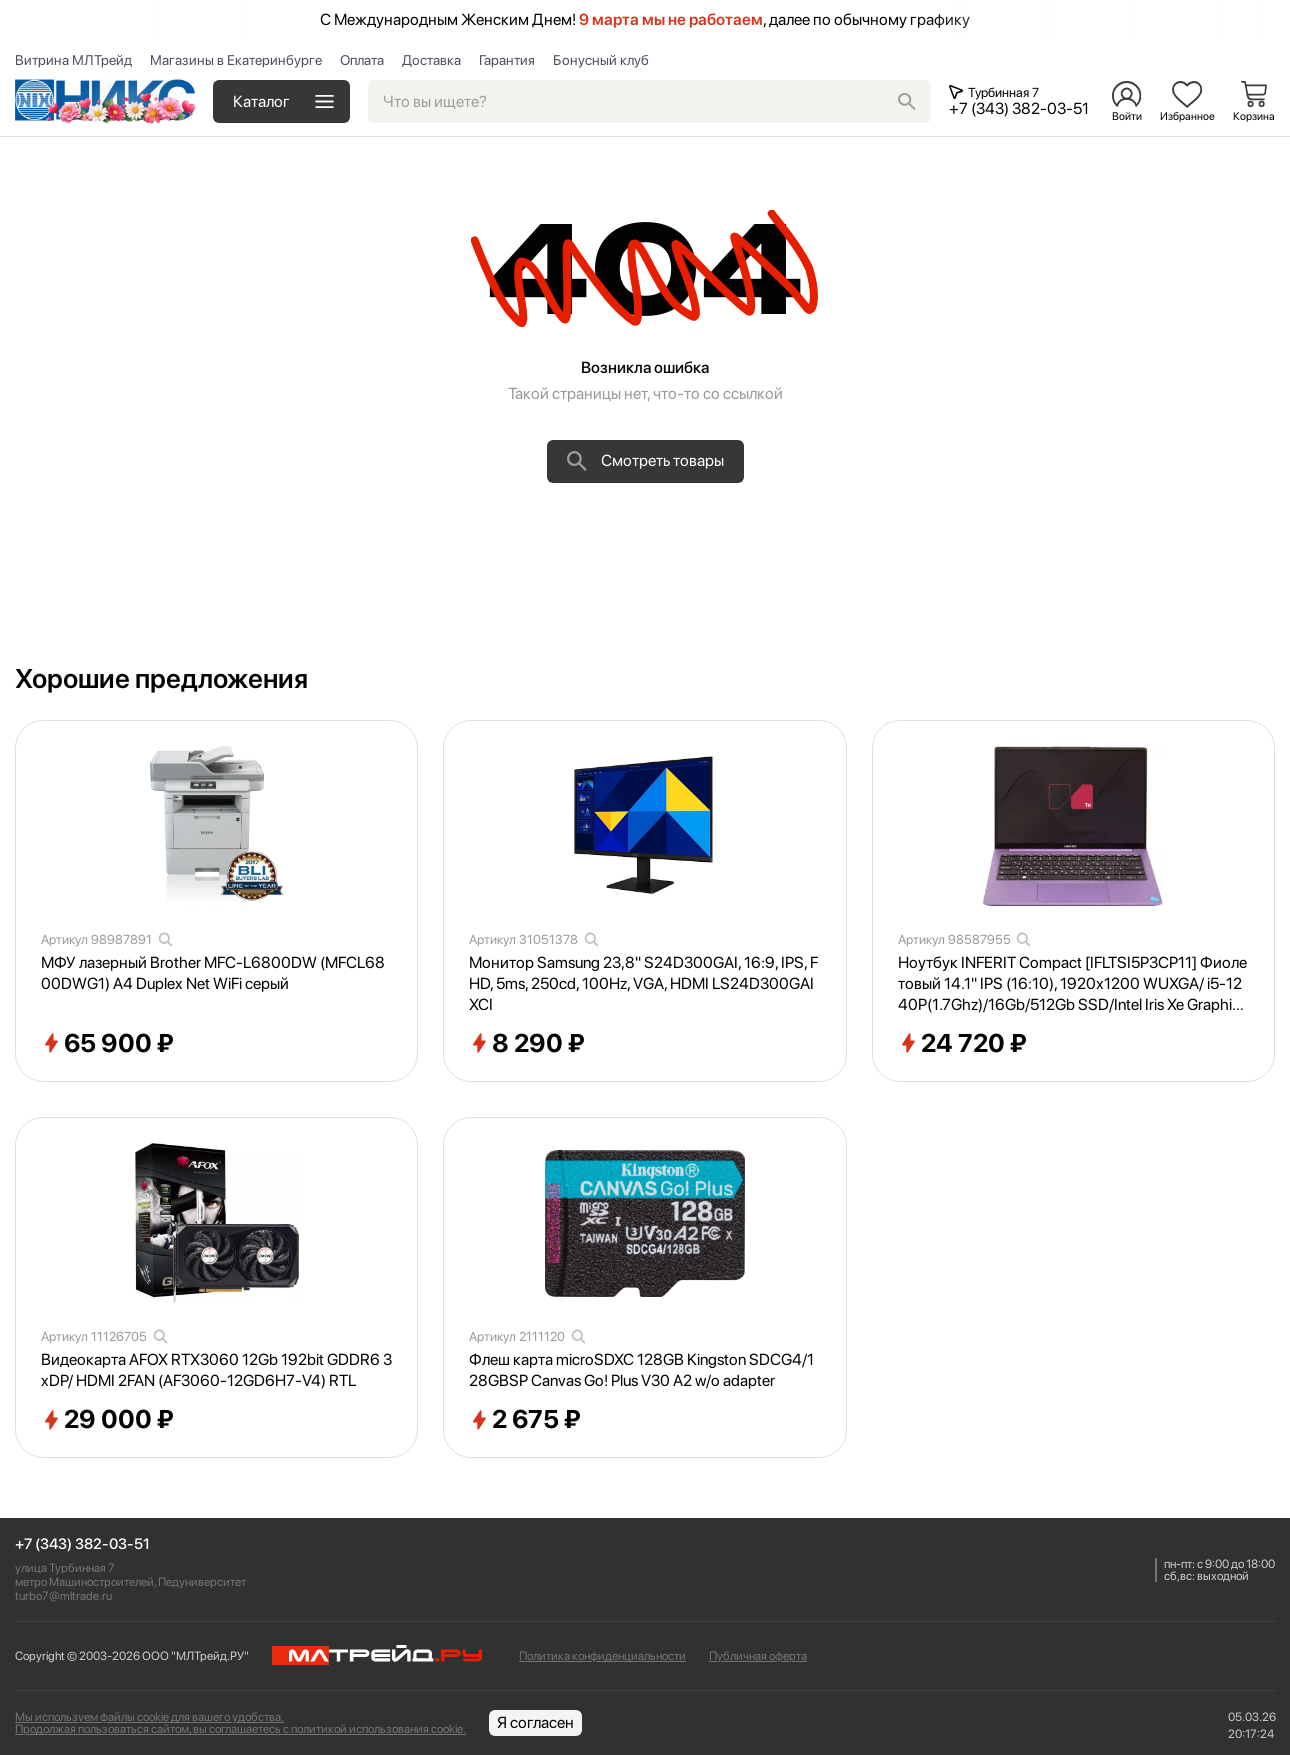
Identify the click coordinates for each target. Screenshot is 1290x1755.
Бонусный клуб (601, 60)
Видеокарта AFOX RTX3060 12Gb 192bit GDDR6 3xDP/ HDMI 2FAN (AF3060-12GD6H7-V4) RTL (216, 1370)
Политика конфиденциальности (602, 1656)
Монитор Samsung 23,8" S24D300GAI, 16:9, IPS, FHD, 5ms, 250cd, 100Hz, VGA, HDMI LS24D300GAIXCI (643, 983)
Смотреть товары (645, 461)
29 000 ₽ (107, 1420)
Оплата (362, 60)
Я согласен (535, 1722)
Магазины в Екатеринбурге (236, 60)
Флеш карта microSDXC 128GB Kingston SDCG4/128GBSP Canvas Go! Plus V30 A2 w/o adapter (641, 1370)
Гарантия (507, 60)
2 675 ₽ (525, 1420)
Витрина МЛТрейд (73, 60)
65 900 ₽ (107, 1044)
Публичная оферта (758, 1656)
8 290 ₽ (527, 1044)
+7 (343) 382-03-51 (82, 1544)
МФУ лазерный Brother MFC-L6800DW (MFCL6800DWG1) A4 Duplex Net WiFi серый (213, 973)
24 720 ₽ (962, 1044)
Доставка (431, 60)
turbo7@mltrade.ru (63, 1596)
